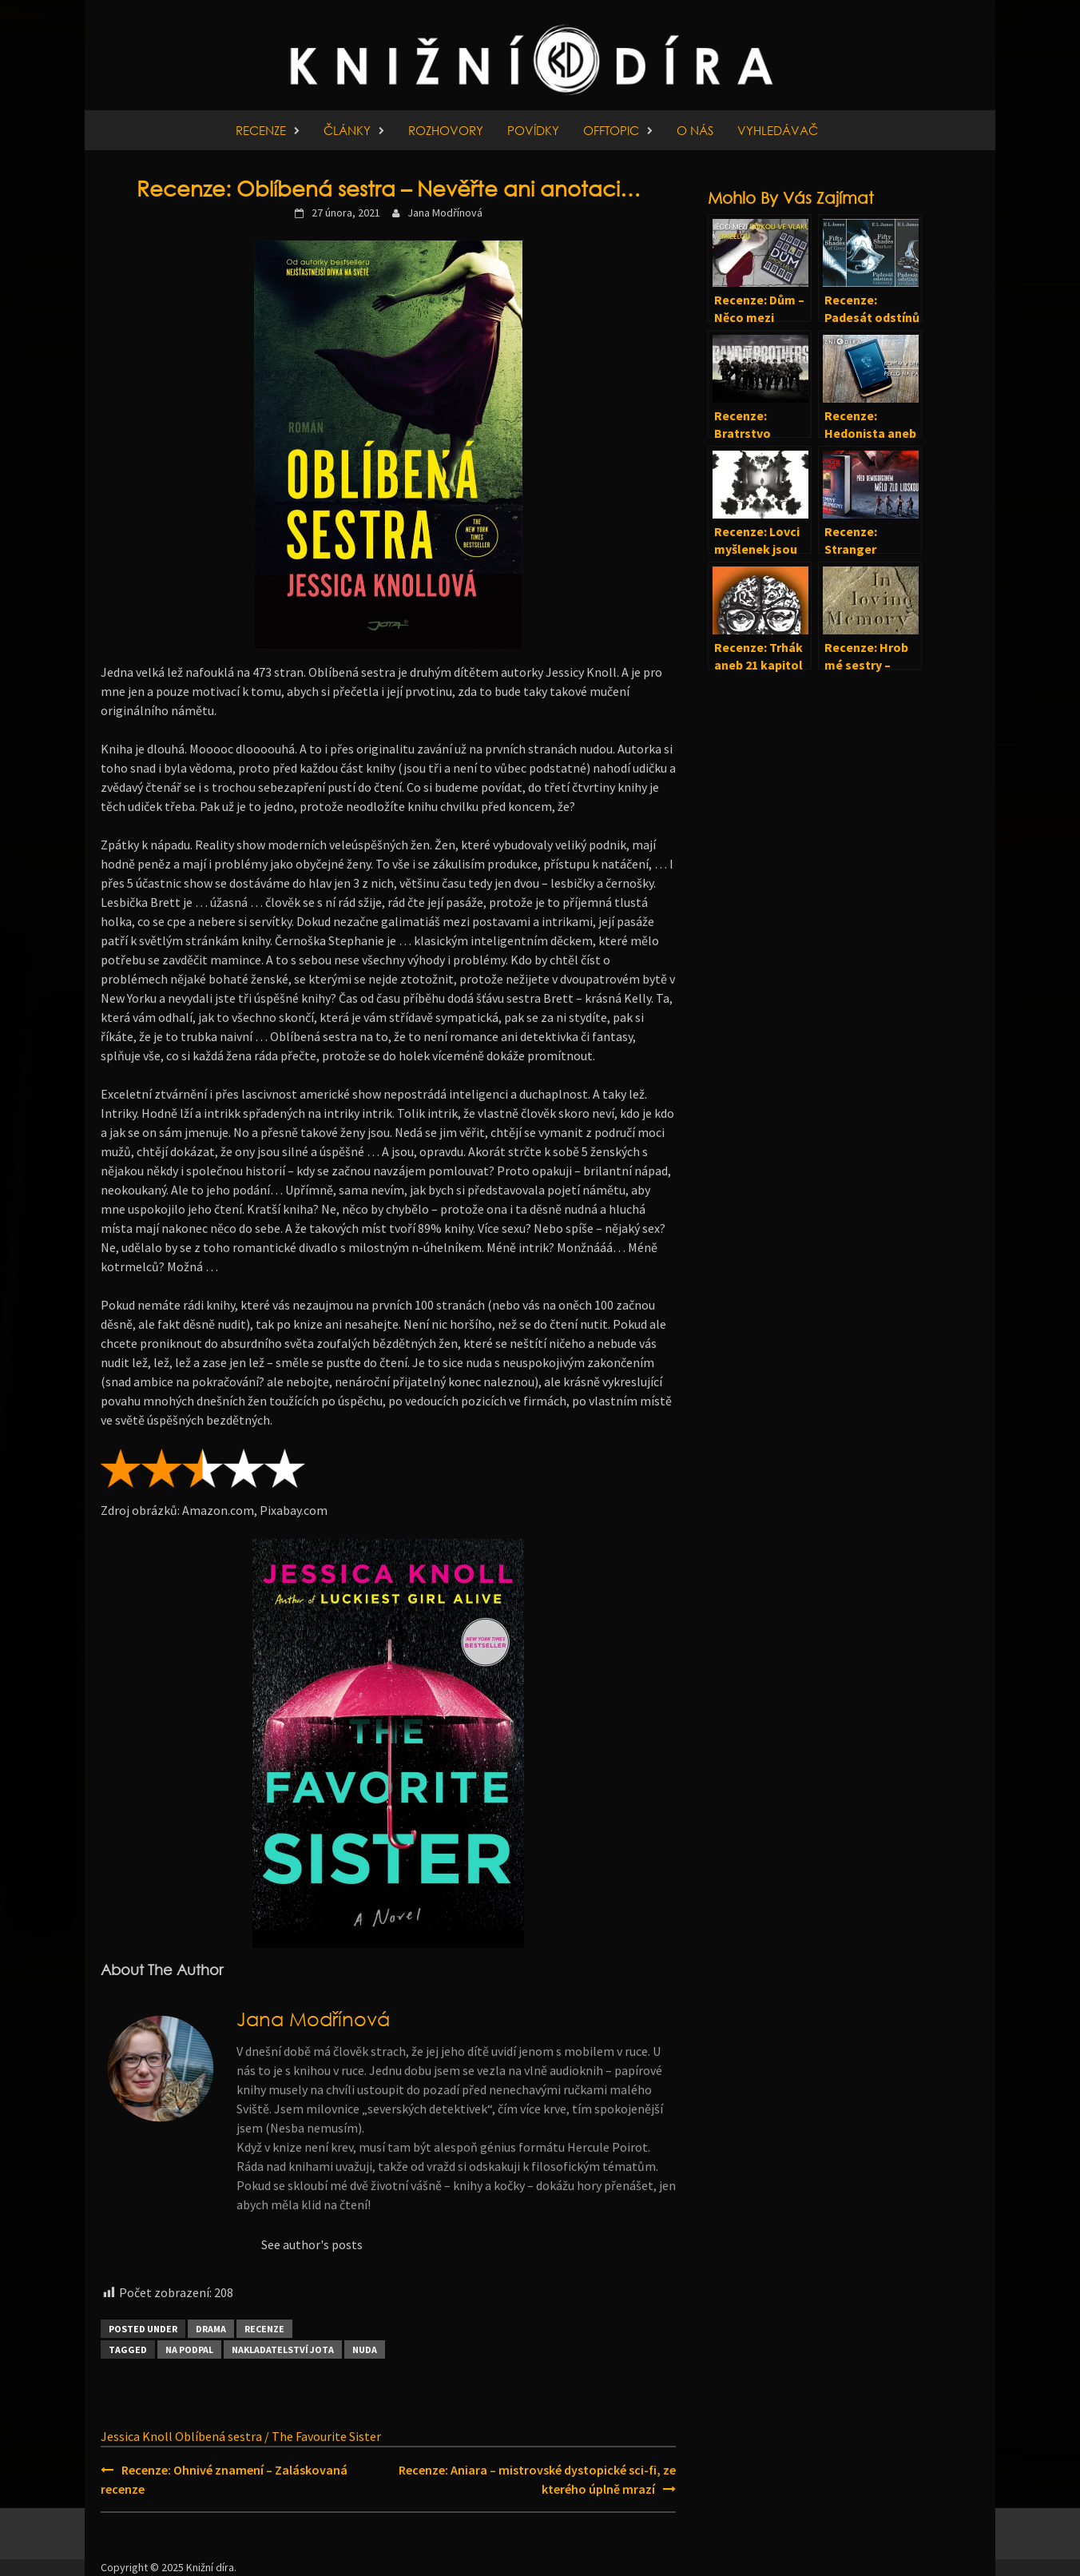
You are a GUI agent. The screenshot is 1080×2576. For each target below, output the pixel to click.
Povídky (533, 130)
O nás (695, 130)
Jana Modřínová (444, 212)
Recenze (261, 130)
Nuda (364, 2349)
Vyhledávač (777, 130)
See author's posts (312, 2244)
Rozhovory (445, 130)
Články (347, 130)
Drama (211, 2329)
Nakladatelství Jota (283, 2349)
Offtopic (611, 130)
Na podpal (189, 2349)
